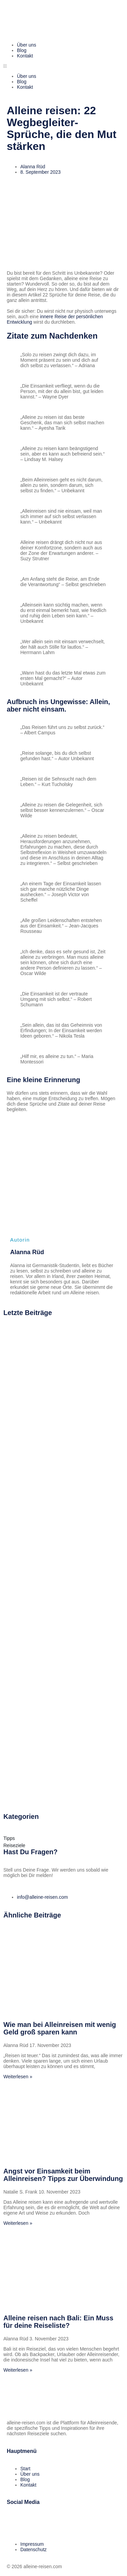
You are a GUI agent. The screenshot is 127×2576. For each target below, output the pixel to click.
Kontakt (25, 55)
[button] (63, 66)
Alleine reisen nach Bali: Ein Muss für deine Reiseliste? (58, 2321)
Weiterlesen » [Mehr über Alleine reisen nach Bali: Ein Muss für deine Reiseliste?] (17, 2370)
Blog (21, 50)
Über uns (26, 45)
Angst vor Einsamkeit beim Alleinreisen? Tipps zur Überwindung (63, 2174)
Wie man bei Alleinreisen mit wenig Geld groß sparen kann (59, 2028)
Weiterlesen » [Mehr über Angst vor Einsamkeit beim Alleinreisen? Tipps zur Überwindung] (17, 2223)
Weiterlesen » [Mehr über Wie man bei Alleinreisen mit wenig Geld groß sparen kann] (17, 2076)
